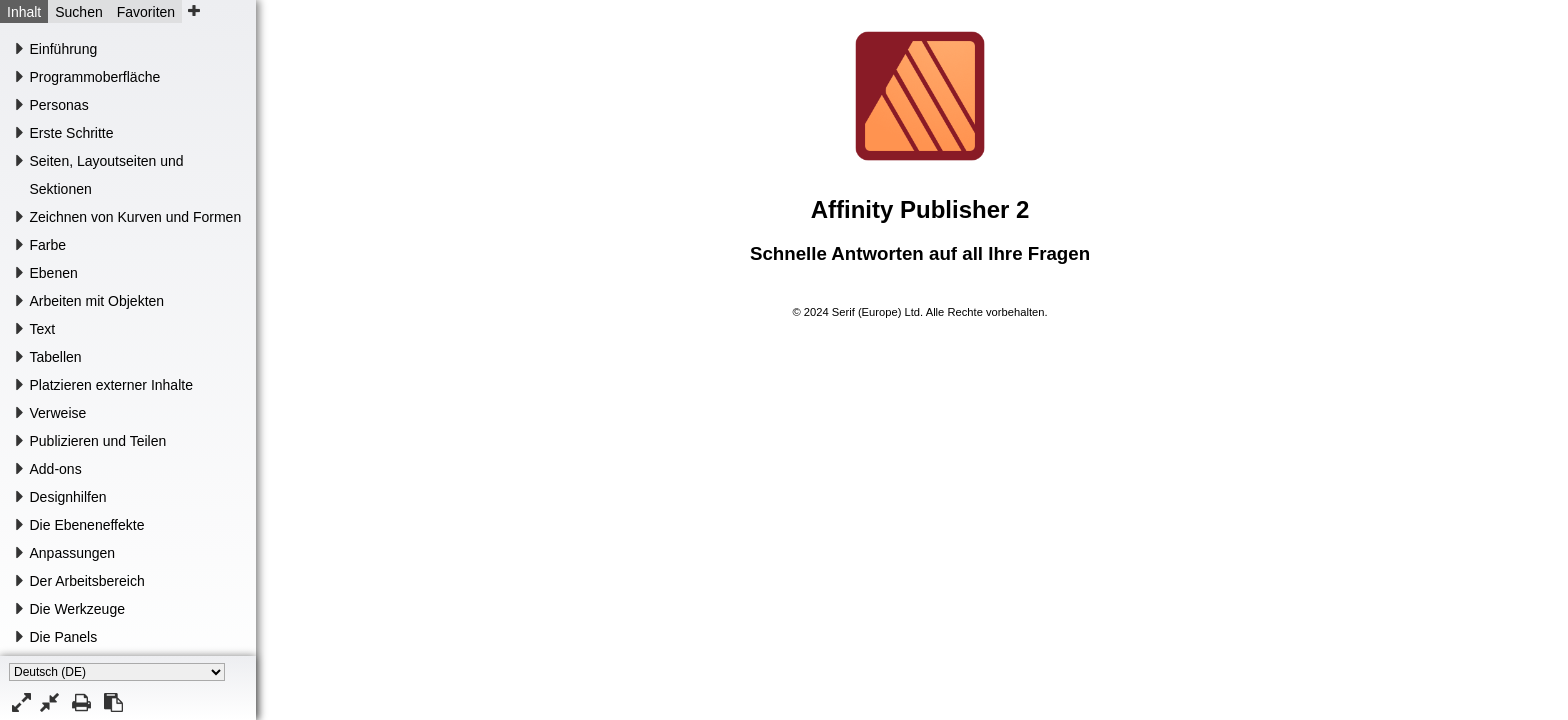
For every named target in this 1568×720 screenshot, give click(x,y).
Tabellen (56, 357)
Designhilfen (68, 497)
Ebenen (54, 273)
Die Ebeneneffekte (87, 525)
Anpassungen (73, 553)
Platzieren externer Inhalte (111, 385)
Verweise (58, 413)
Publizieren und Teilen (98, 441)
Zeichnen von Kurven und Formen (136, 217)
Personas (59, 105)
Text (43, 329)
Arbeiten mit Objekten (97, 301)
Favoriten (146, 12)
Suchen (78, 12)
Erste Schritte (72, 133)
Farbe (48, 245)
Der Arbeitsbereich (87, 581)
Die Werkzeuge (77, 609)
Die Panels (64, 637)
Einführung (64, 49)
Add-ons (56, 469)
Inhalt (24, 12)
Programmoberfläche (95, 77)
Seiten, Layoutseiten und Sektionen (107, 175)
